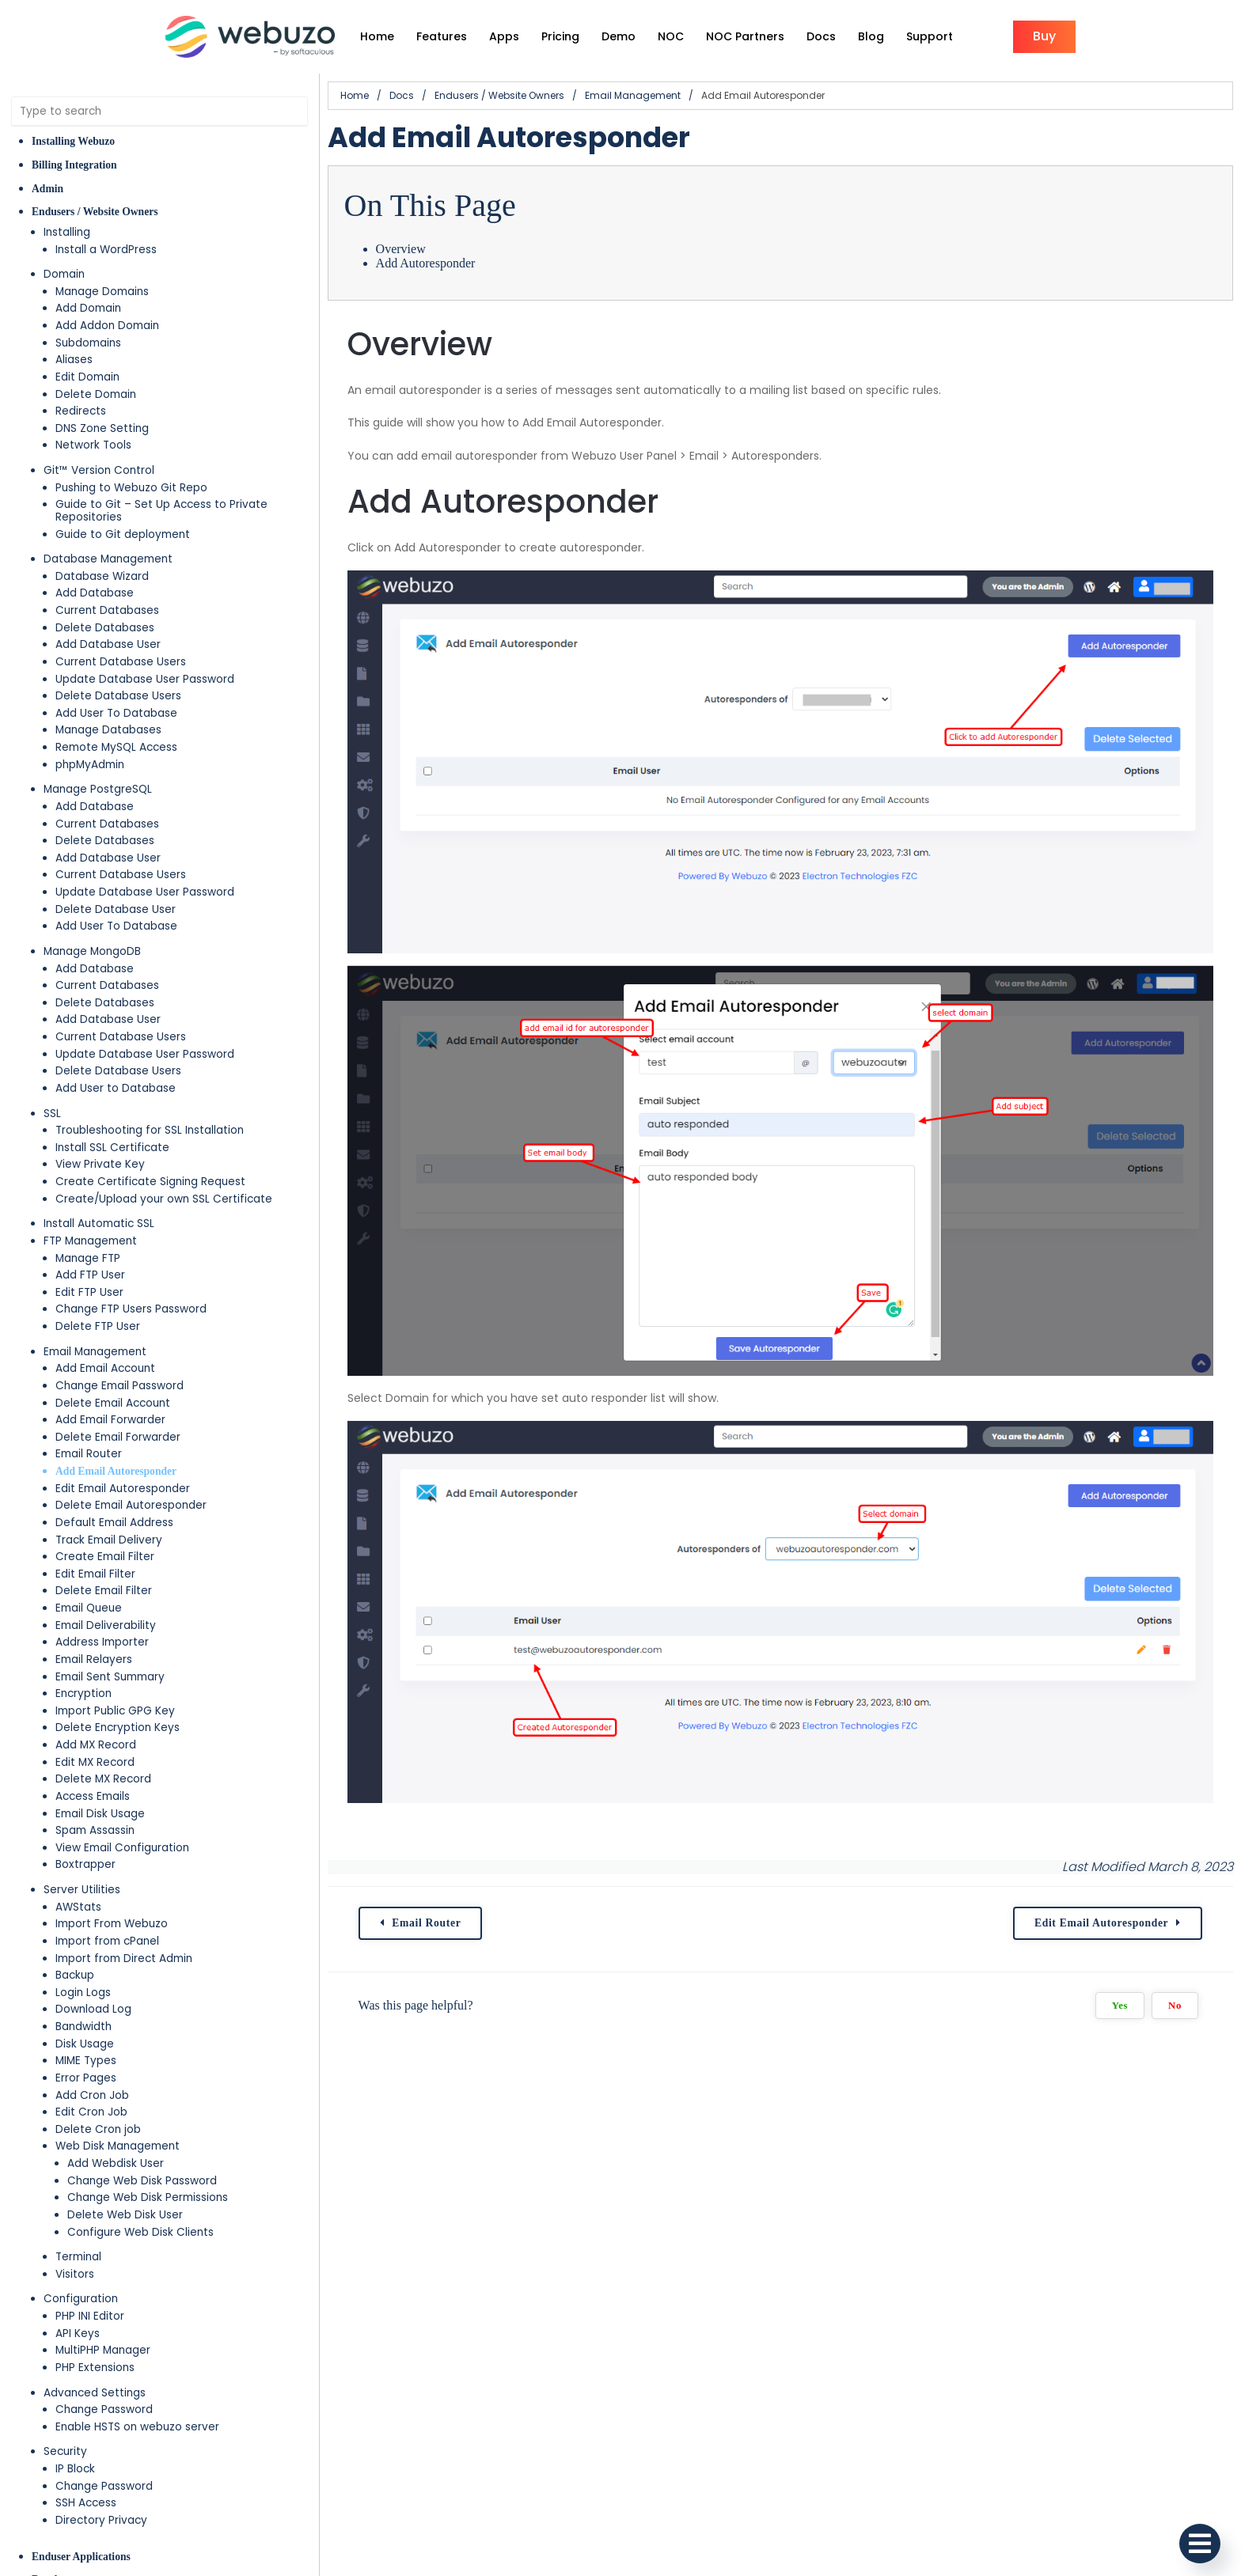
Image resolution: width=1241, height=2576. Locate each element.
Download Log (93, 2009)
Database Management (108, 558)
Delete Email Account (112, 1403)
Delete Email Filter (103, 1590)
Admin (47, 189)
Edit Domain (87, 377)
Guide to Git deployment (122, 534)
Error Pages (85, 2077)
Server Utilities (82, 1889)
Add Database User (108, 644)
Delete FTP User (97, 1326)
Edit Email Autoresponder (122, 1488)
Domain (64, 274)
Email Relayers (93, 1659)
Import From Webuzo (111, 1923)
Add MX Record (95, 1744)
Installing (67, 232)
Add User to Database (115, 1088)
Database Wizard (102, 576)
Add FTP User (90, 1274)
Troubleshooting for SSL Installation (149, 1130)
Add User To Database (116, 713)
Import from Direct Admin (123, 1958)
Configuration (81, 2298)
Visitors (74, 2274)
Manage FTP (87, 1258)
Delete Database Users (118, 695)
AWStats (78, 1907)
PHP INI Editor (89, 2316)
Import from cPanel (107, 1941)
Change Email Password (119, 1385)
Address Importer (102, 1642)
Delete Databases (104, 627)
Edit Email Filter (95, 1574)
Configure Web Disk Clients (140, 2232)
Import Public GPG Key (115, 1710)
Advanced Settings (95, 2392)
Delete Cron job (98, 2129)
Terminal (78, 2256)
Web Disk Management (117, 2146)
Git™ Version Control (99, 470)
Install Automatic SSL (99, 1223)
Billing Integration (74, 165)
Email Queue (88, 1608)
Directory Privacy (101, 2520)
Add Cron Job (92, 2095)
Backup (74, 1975)
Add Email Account (105, 1368)
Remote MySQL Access (116, 747)
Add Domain (88, 308)
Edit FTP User (89, 1292)
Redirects (80, 411)
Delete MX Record (103, 1778)
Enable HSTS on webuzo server (137, 2426)
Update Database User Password (144, 679)
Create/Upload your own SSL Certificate (163, 1199)
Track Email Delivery (108, 1539)
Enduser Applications (81, 2557)
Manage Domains (102, 291)
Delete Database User (115, 909)
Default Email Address (114, 1522)
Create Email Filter (104, 1556)
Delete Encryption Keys (117, 1727)
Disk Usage (84, 2043)
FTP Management (90, 1240)
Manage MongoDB (92, 951)
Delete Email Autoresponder (131, 1505)
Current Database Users (120, 661)
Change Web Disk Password (142, 2180)
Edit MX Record (95, 1762)
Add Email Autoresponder (115, 1471)
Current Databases (107, 610)
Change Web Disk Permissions (147, 2197)
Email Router (88, 1453)
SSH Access (85, 2502)
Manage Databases (108, 729)
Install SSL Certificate (112, 1147)
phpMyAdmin (89, 764)
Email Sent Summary (110, 1676)
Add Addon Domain (107, 325)
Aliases (74, 359)
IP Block (75, 2468)
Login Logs (83, 1992)
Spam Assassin (95, 1830)
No (1175, 2005)
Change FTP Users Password (131, 1308)
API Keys (77, 2333)
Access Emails (92, 1796)
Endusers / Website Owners (95, 212)
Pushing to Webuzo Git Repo (131, 487)
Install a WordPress (106, 249)
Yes (1120, 2005)
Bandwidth (83, 2026)
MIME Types (85, 2060)
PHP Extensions (95, 2367)
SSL (52, 1113)
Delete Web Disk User (125, 2214)
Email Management (95, 1351)
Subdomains (88, 342)
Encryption (83, 1693)
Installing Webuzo (73, 141)
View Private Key (100, 1164)
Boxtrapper (85, 1864)
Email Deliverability (105, 1625)
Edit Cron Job (91, 2112)
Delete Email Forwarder (117, 1437)
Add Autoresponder (426, 263)
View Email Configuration (122, 1847)
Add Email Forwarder (110, 1419)
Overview (401, 249)
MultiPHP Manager (102, 2350)
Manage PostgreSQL (98, 789)
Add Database (94, 592)
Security (65, 2451)
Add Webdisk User (115, 2163)
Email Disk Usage (100, 1813)
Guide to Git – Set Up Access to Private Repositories (161, 511)
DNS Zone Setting (102, 428)
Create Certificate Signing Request (150, 1181)
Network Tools (93, 445)
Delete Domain (95, 394)
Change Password (104, 2409)
